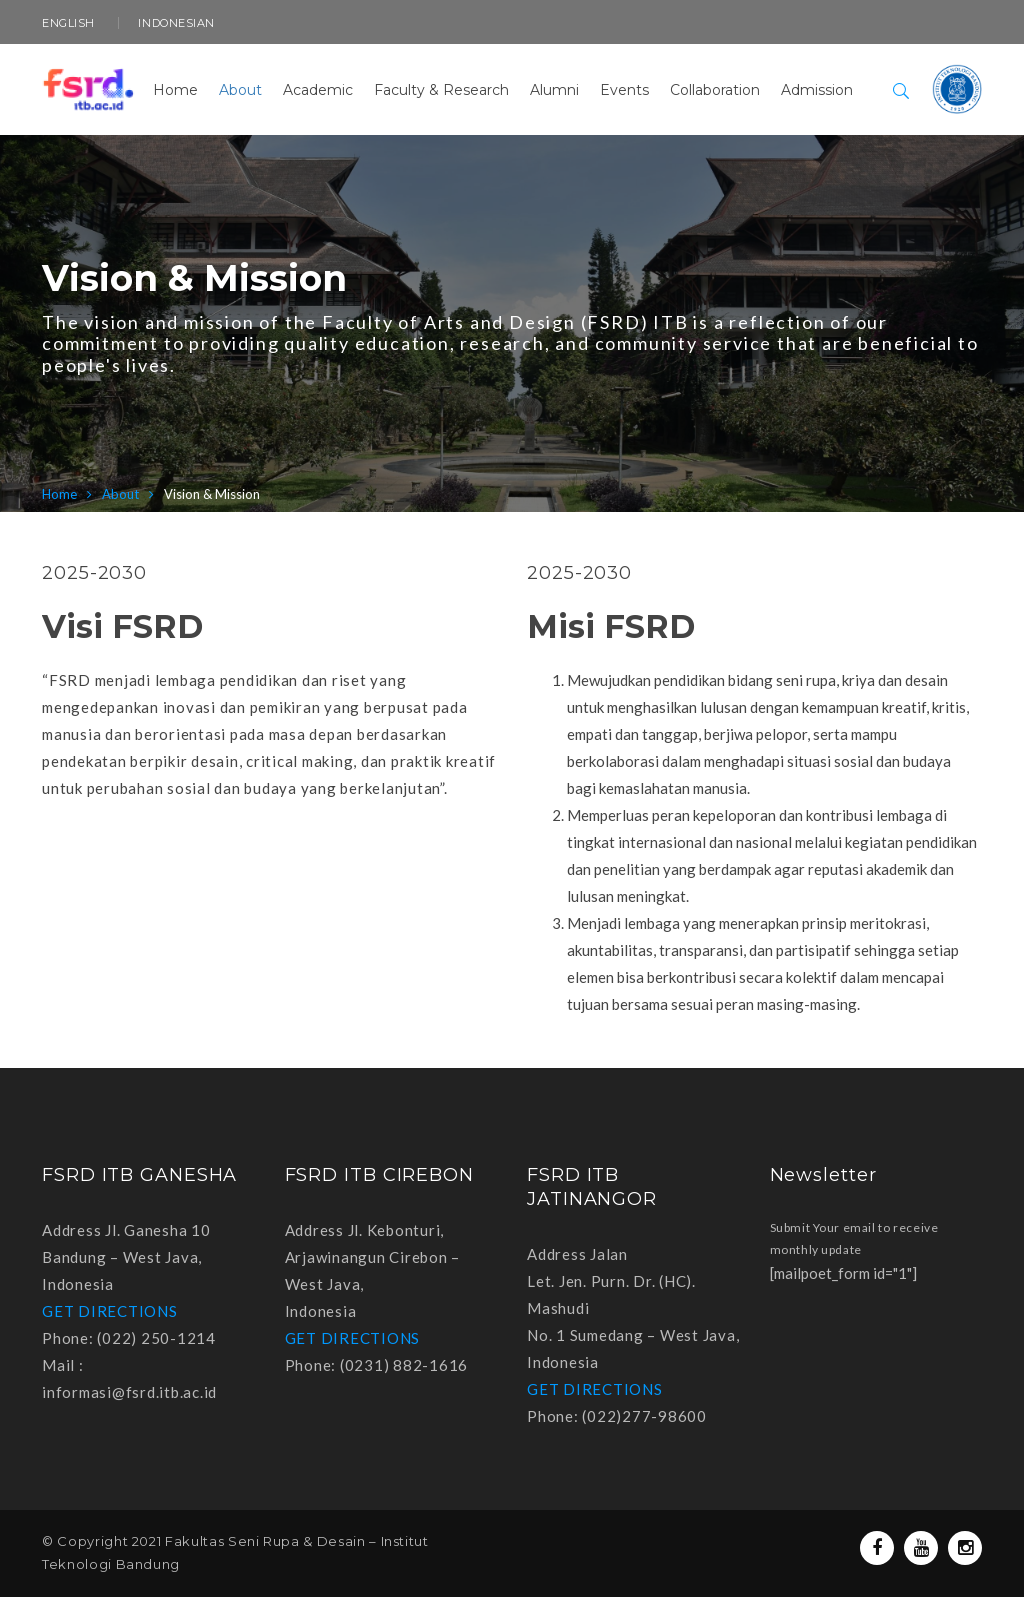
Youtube (921, 1548)
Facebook (877, 1548)
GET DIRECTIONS (110, 1311)
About (120, 494)
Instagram (965, 1548)
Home (59, 494)
